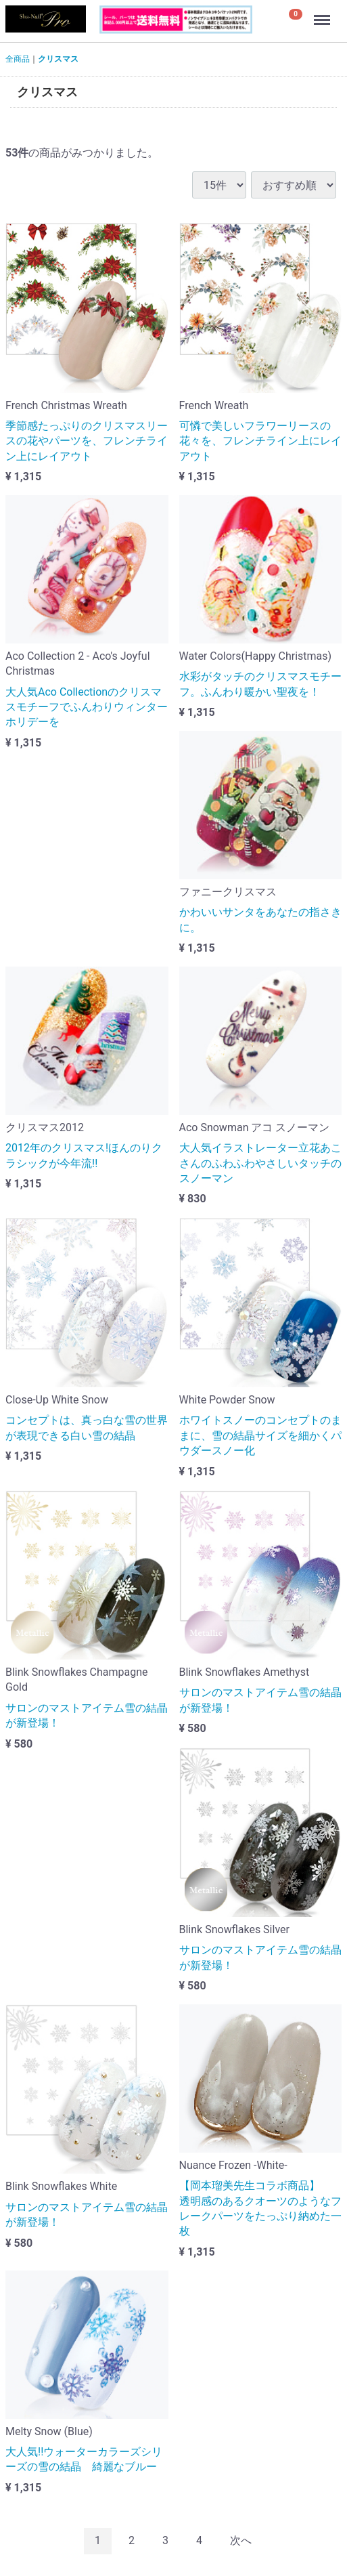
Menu (323, 13)
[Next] (240, 2541)
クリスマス (58, 59)
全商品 (17, 59)
